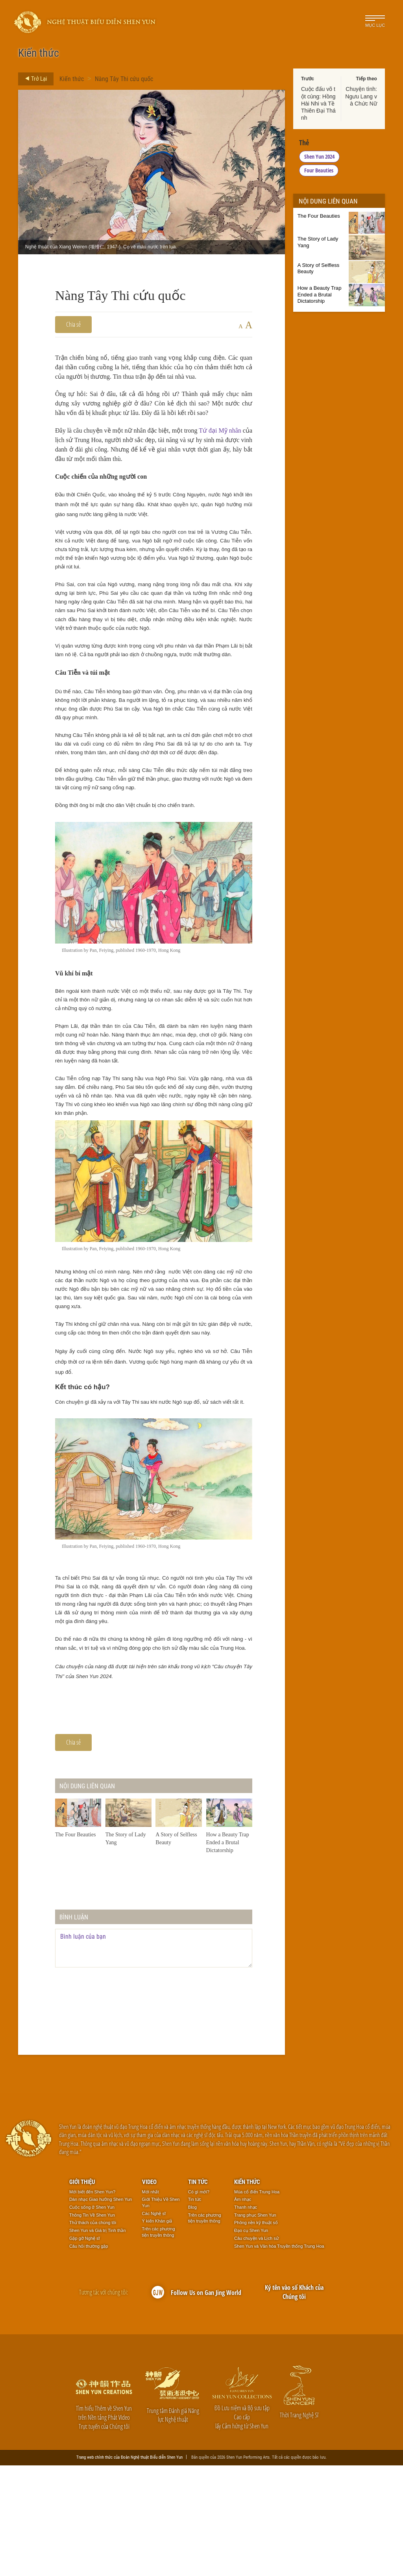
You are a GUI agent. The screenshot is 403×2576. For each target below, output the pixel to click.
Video (149, 2292)
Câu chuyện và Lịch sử (256, 2349)
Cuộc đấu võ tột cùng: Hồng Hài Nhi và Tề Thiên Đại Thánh (318, 103)
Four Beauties (360, 156)
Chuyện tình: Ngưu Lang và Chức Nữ (361, 96)
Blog (192, 2317)
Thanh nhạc (245, 2317)
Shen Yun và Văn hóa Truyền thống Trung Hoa (279, 2356)
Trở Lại (33, 78)
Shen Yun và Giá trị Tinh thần (97, 2341)
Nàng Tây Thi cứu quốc (124, 78)
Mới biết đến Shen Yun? (92, 2302)
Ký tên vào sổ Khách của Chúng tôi (294, 2402)
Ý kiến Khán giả (157, 2332)
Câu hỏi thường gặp (88, 2356)
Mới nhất (150, 2302)
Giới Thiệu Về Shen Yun (161, 2313)
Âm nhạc (242, 2310)
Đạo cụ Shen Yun (251, 2341)
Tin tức (198, 2292)
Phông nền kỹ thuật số (256, 2333)
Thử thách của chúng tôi (92, 2333)
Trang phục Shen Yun (255, 2325)
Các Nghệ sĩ (154, 2324)
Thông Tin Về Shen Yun (92, 2325)
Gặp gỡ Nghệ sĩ (84, 2349)
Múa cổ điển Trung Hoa (256, 2302)
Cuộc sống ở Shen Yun (92, 2317)
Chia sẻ (73, 324)
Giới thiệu (82, 2292)
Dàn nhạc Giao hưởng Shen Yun (100, 2310)
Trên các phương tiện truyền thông (158, 2342)
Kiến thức (71, 78)
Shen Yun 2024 (319, 156)
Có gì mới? (198, 2302)
